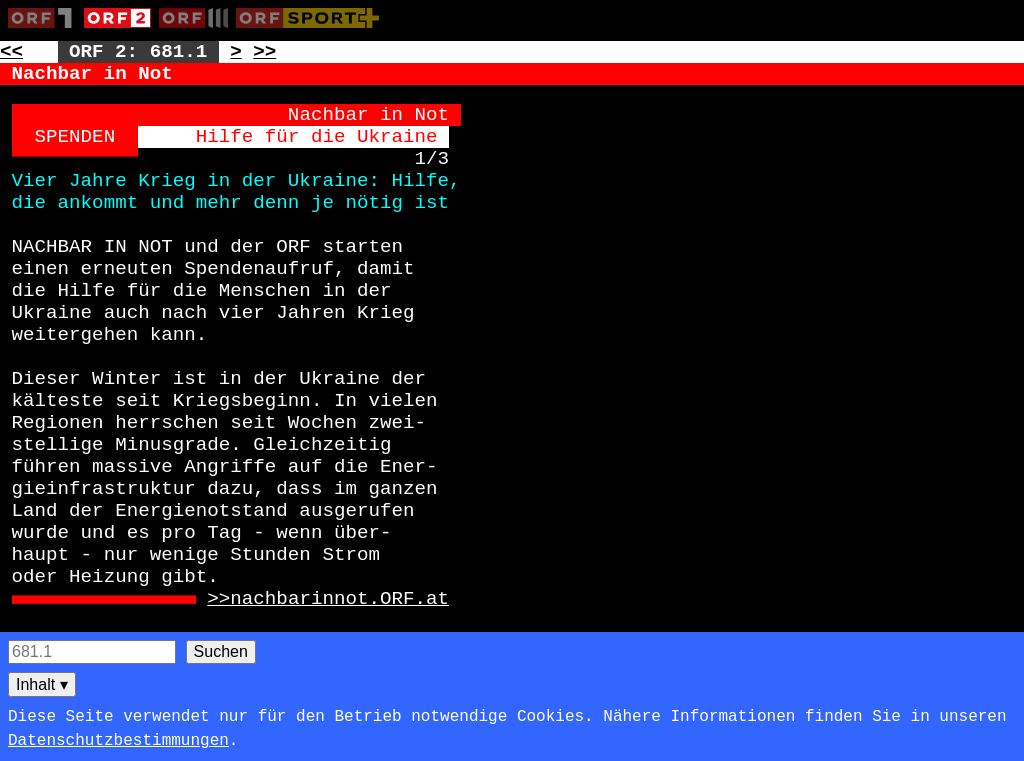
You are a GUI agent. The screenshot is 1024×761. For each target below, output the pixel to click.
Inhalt (42, 684)
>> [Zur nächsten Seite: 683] (264, 52)
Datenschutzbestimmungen (118, 741)
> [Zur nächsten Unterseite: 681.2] (236, 52)
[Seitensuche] (92, 652)
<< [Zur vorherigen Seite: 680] (11, 52)
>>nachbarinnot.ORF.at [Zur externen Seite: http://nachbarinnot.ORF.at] (328, 599)
